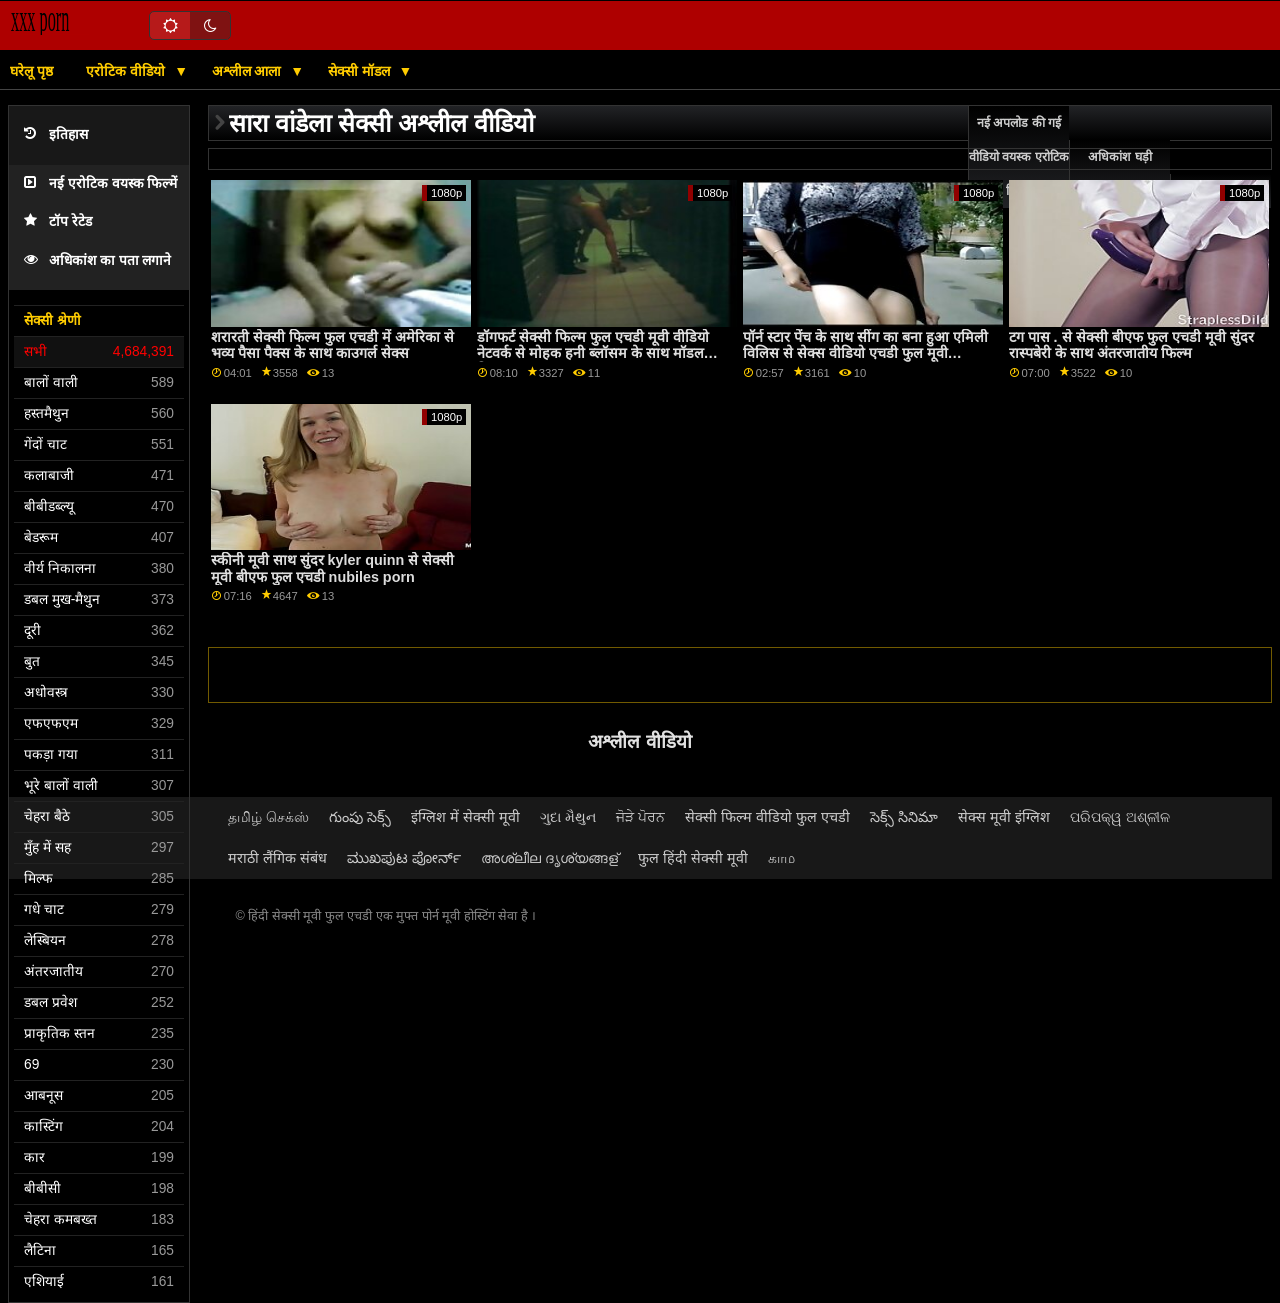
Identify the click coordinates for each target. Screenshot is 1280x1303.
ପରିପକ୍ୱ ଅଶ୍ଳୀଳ (1120, 817)
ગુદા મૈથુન (568, 817)
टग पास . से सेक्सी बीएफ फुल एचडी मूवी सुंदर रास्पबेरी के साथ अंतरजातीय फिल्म (1131, 345)
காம (781, 858)
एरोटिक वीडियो (127, 71)
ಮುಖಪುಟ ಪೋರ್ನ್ (404, 858)
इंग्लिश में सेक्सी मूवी (465, 817)
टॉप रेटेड (58, 221)
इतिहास (56, 134)
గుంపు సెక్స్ (360, 817)
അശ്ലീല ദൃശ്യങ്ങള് (549, 858)
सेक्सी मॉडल (361, 71)
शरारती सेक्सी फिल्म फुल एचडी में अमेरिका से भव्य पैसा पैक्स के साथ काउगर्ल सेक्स (332, 345)
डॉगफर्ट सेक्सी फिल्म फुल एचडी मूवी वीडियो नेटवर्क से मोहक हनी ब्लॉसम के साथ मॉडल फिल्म (593, 353)
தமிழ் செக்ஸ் (268, 817)
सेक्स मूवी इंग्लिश (1004, 817)
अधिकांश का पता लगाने (97, 260)
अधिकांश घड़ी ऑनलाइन (1119, 174)
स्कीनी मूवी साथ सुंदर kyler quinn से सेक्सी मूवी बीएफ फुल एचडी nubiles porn (333, 568)
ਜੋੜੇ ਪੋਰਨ (640, 817)
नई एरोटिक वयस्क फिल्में (100, 183)
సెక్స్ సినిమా (904, 817)
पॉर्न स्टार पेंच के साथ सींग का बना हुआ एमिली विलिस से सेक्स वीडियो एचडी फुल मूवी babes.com (865, 353)
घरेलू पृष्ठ (31, 71)
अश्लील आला (249, 71)
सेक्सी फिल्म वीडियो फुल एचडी (767, 817)
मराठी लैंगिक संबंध (277, 858)
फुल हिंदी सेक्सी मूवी (693, 858)
